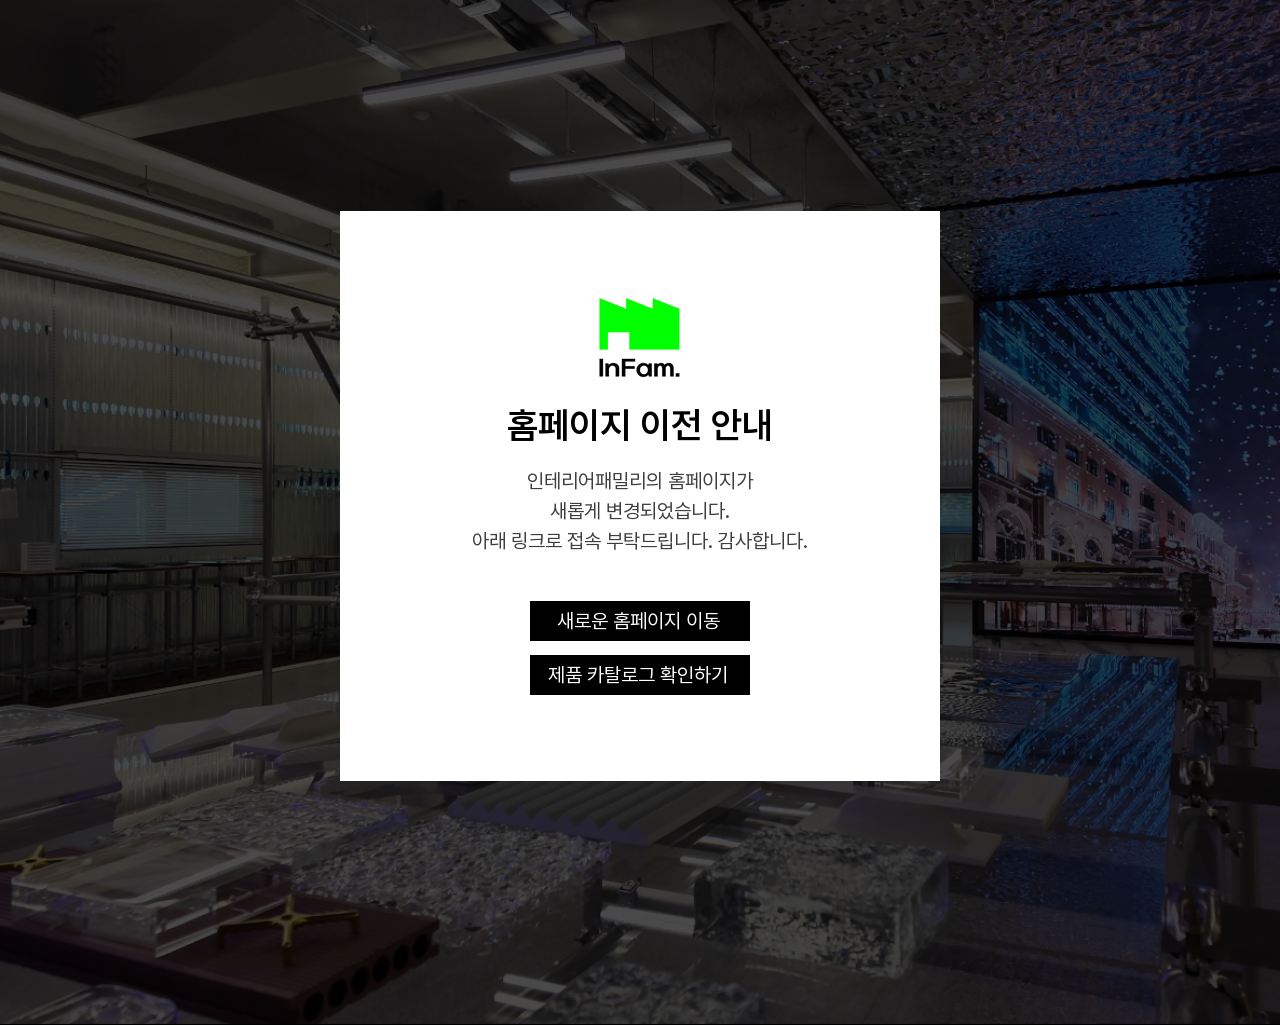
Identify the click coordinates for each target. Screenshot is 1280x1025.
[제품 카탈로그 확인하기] (640, 675)
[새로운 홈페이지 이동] (640, 621)
